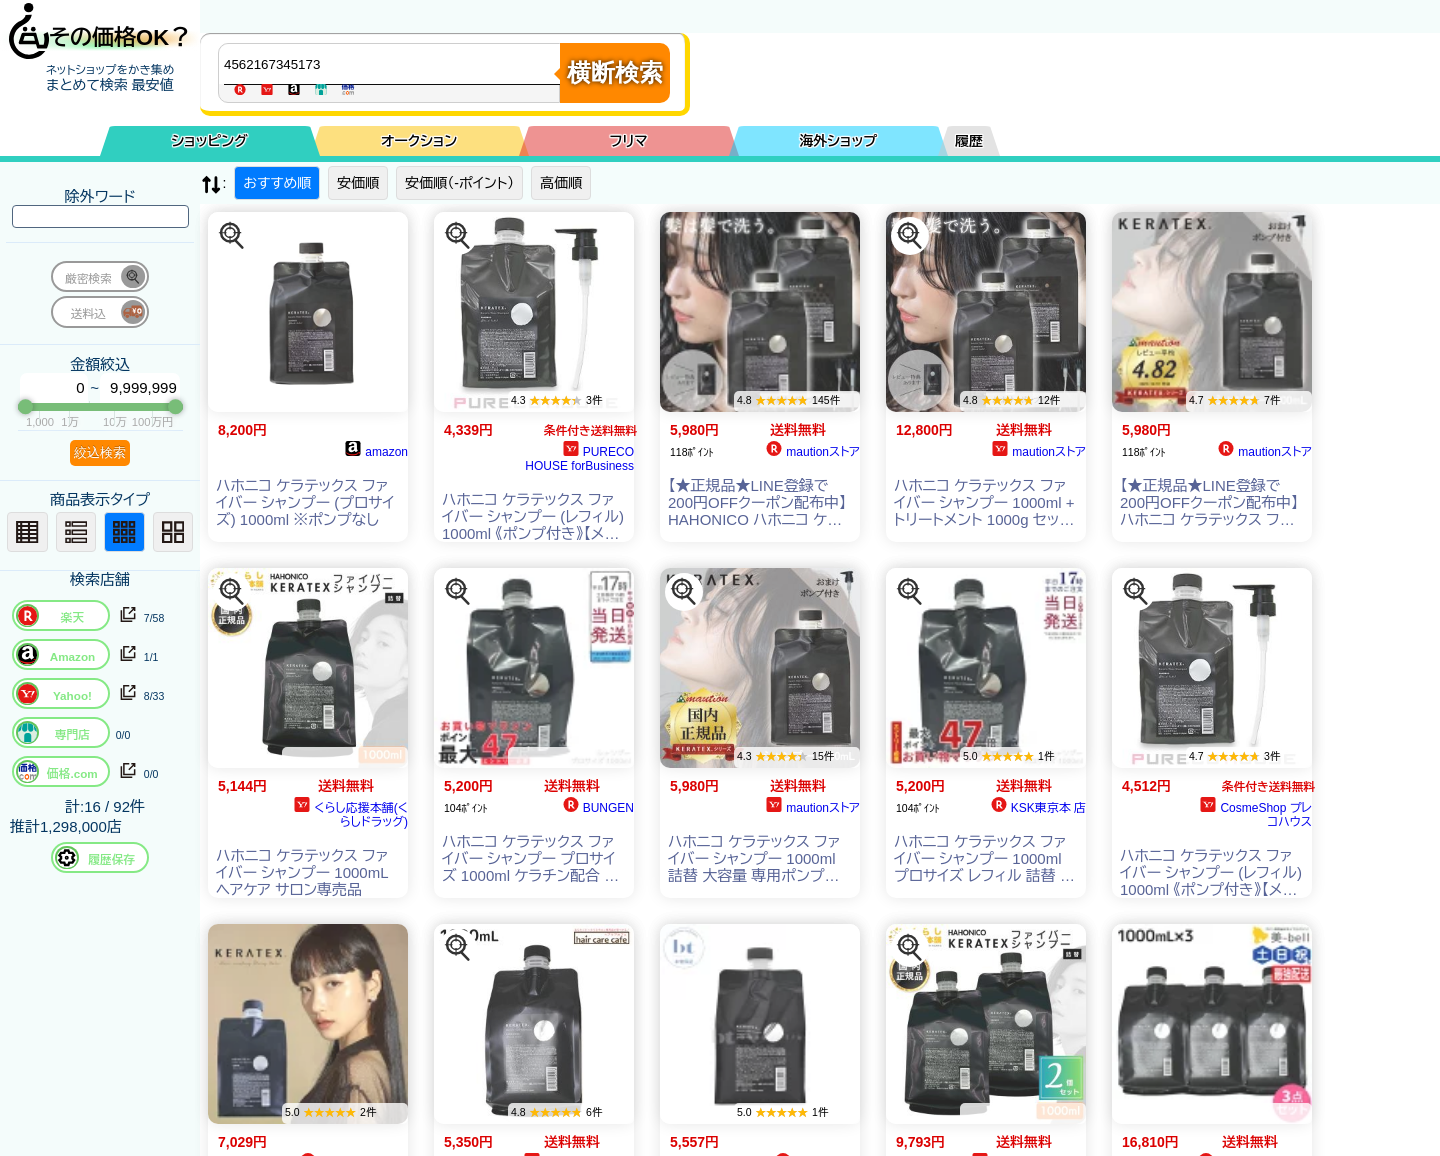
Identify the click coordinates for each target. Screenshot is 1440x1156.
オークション (419, 141)
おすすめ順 (277, 183)
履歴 (969, 141)
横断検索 (615, 72)
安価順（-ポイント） (459, 183)
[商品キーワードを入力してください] (394, 64)
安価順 (358, 183)
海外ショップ (838, 141)
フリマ (629, 141)
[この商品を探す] (232, 236)
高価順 (561, 183)
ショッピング (210, 141)
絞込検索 (100, 452)
